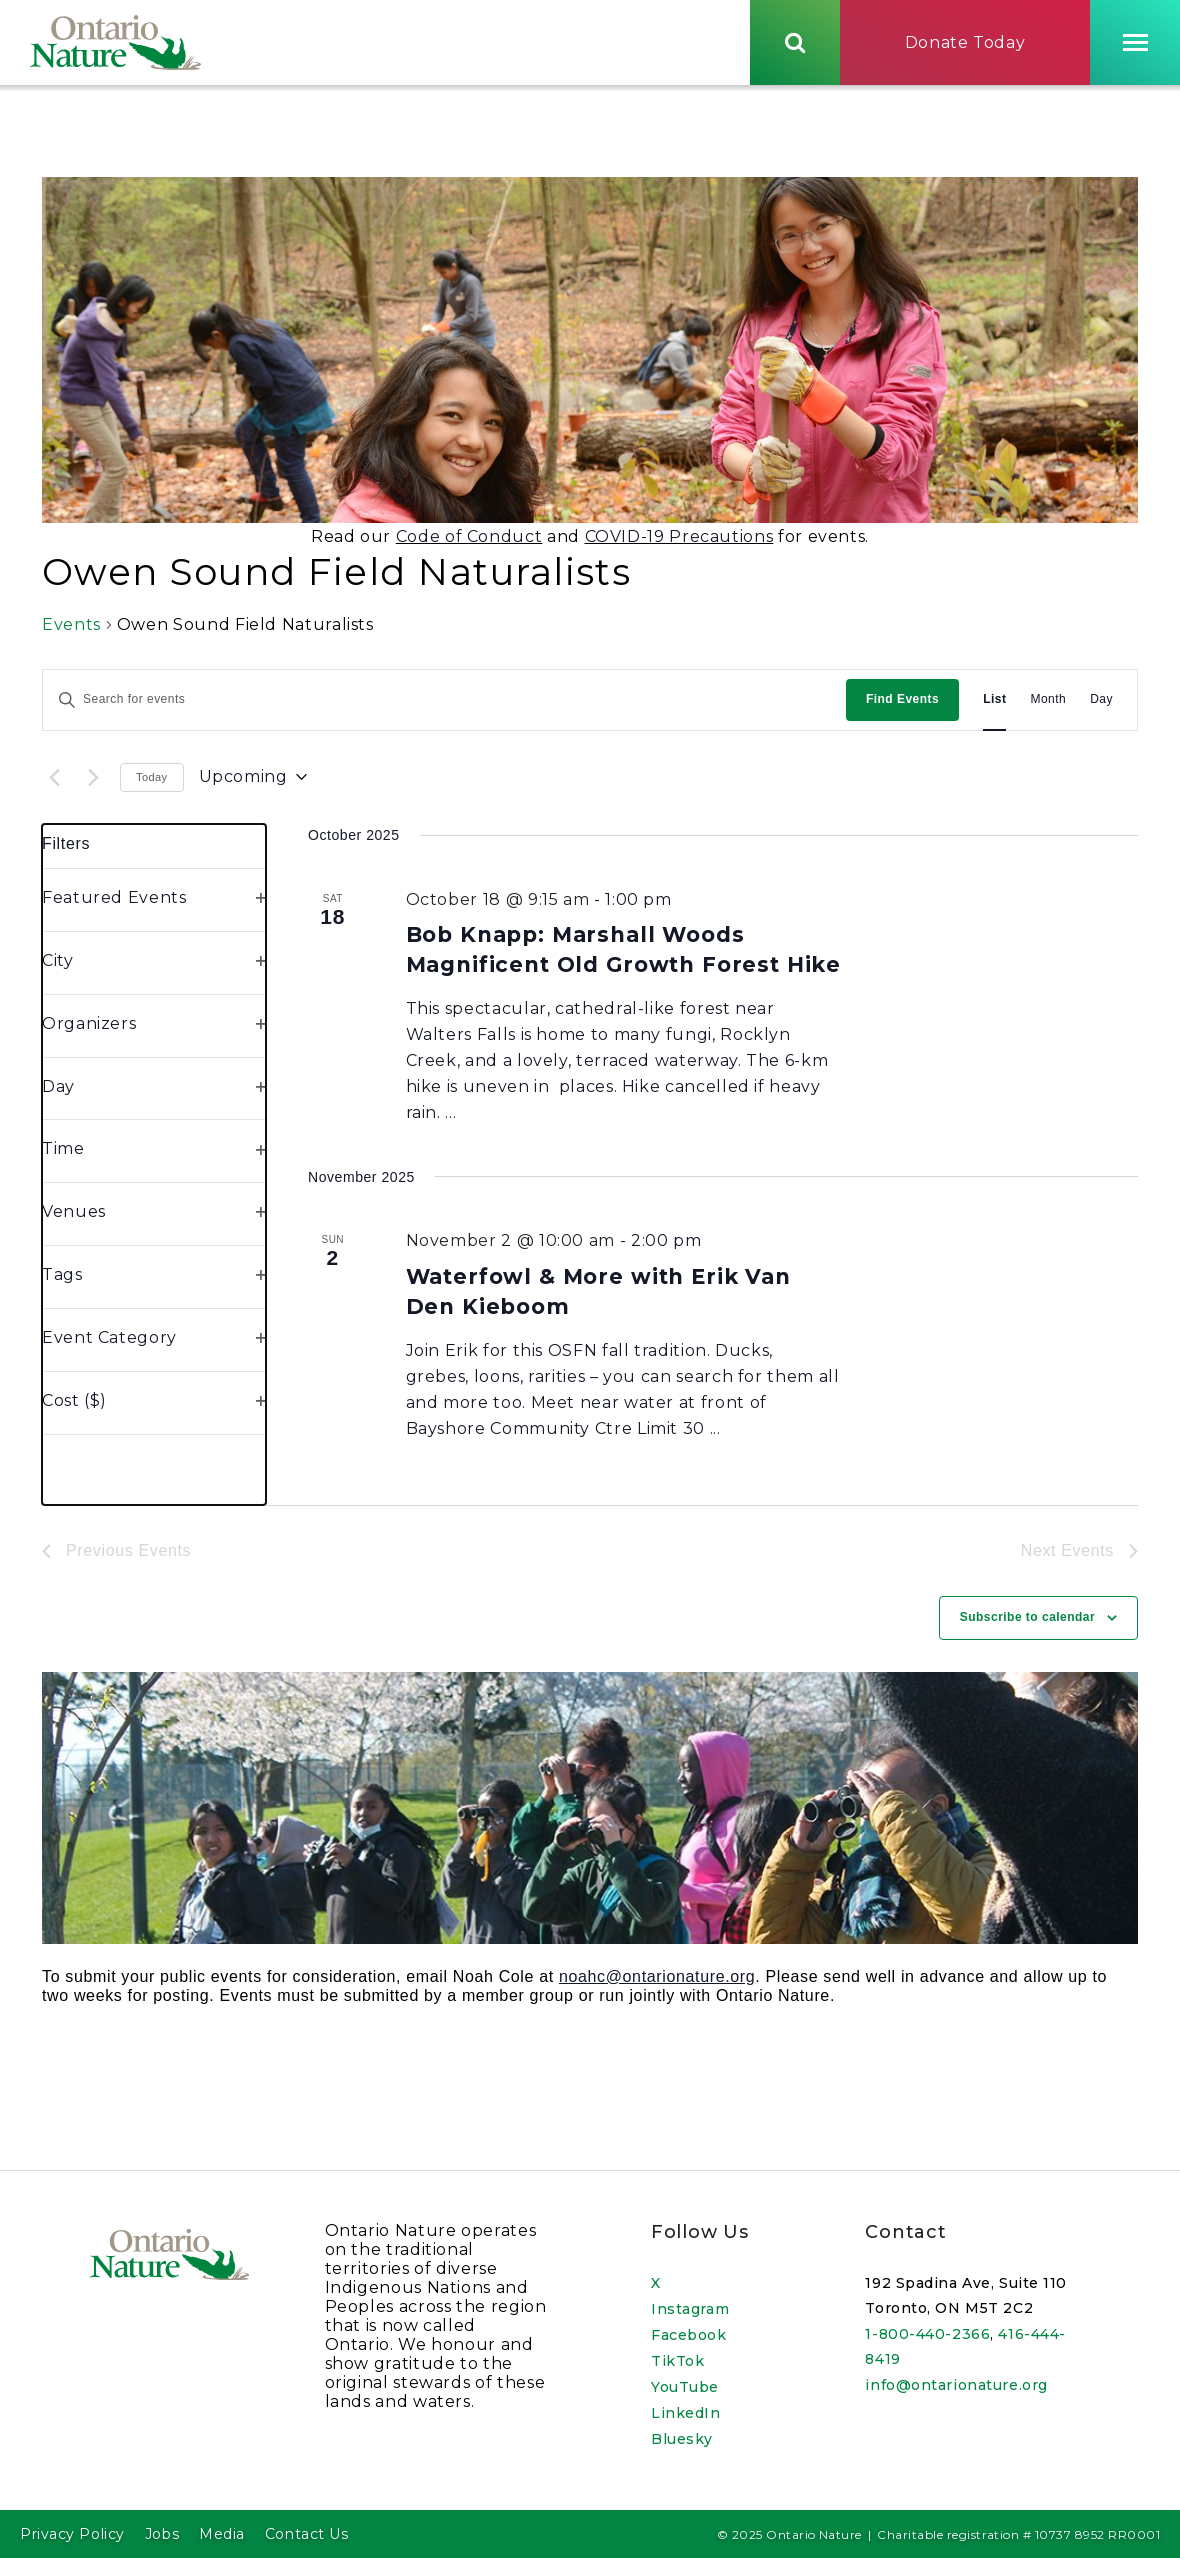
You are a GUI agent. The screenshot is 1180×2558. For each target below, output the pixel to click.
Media (222, 2534)
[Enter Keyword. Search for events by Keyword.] (444, 704)
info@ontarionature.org (956, 2385)
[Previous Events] (54, 782)
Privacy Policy (72, 2534)
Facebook (688, 2335)
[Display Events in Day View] (1101, 704)
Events (71, 629)
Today (152, 782)
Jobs (162, 2534)
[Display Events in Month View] (1048, 704)
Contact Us (307, 2534)
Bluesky (682, 2439)
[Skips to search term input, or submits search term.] (795, 43)
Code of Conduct (469, 541)
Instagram (690, 2309)
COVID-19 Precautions (679, 541)
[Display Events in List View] (994, 704)
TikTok (677, 2361)
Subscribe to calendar (1027, 1623)
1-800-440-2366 (927, 2334)
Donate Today (965, 43)
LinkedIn (685, 2413)
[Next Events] (93, 782)
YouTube (685, 2387)
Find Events (902, 704)
